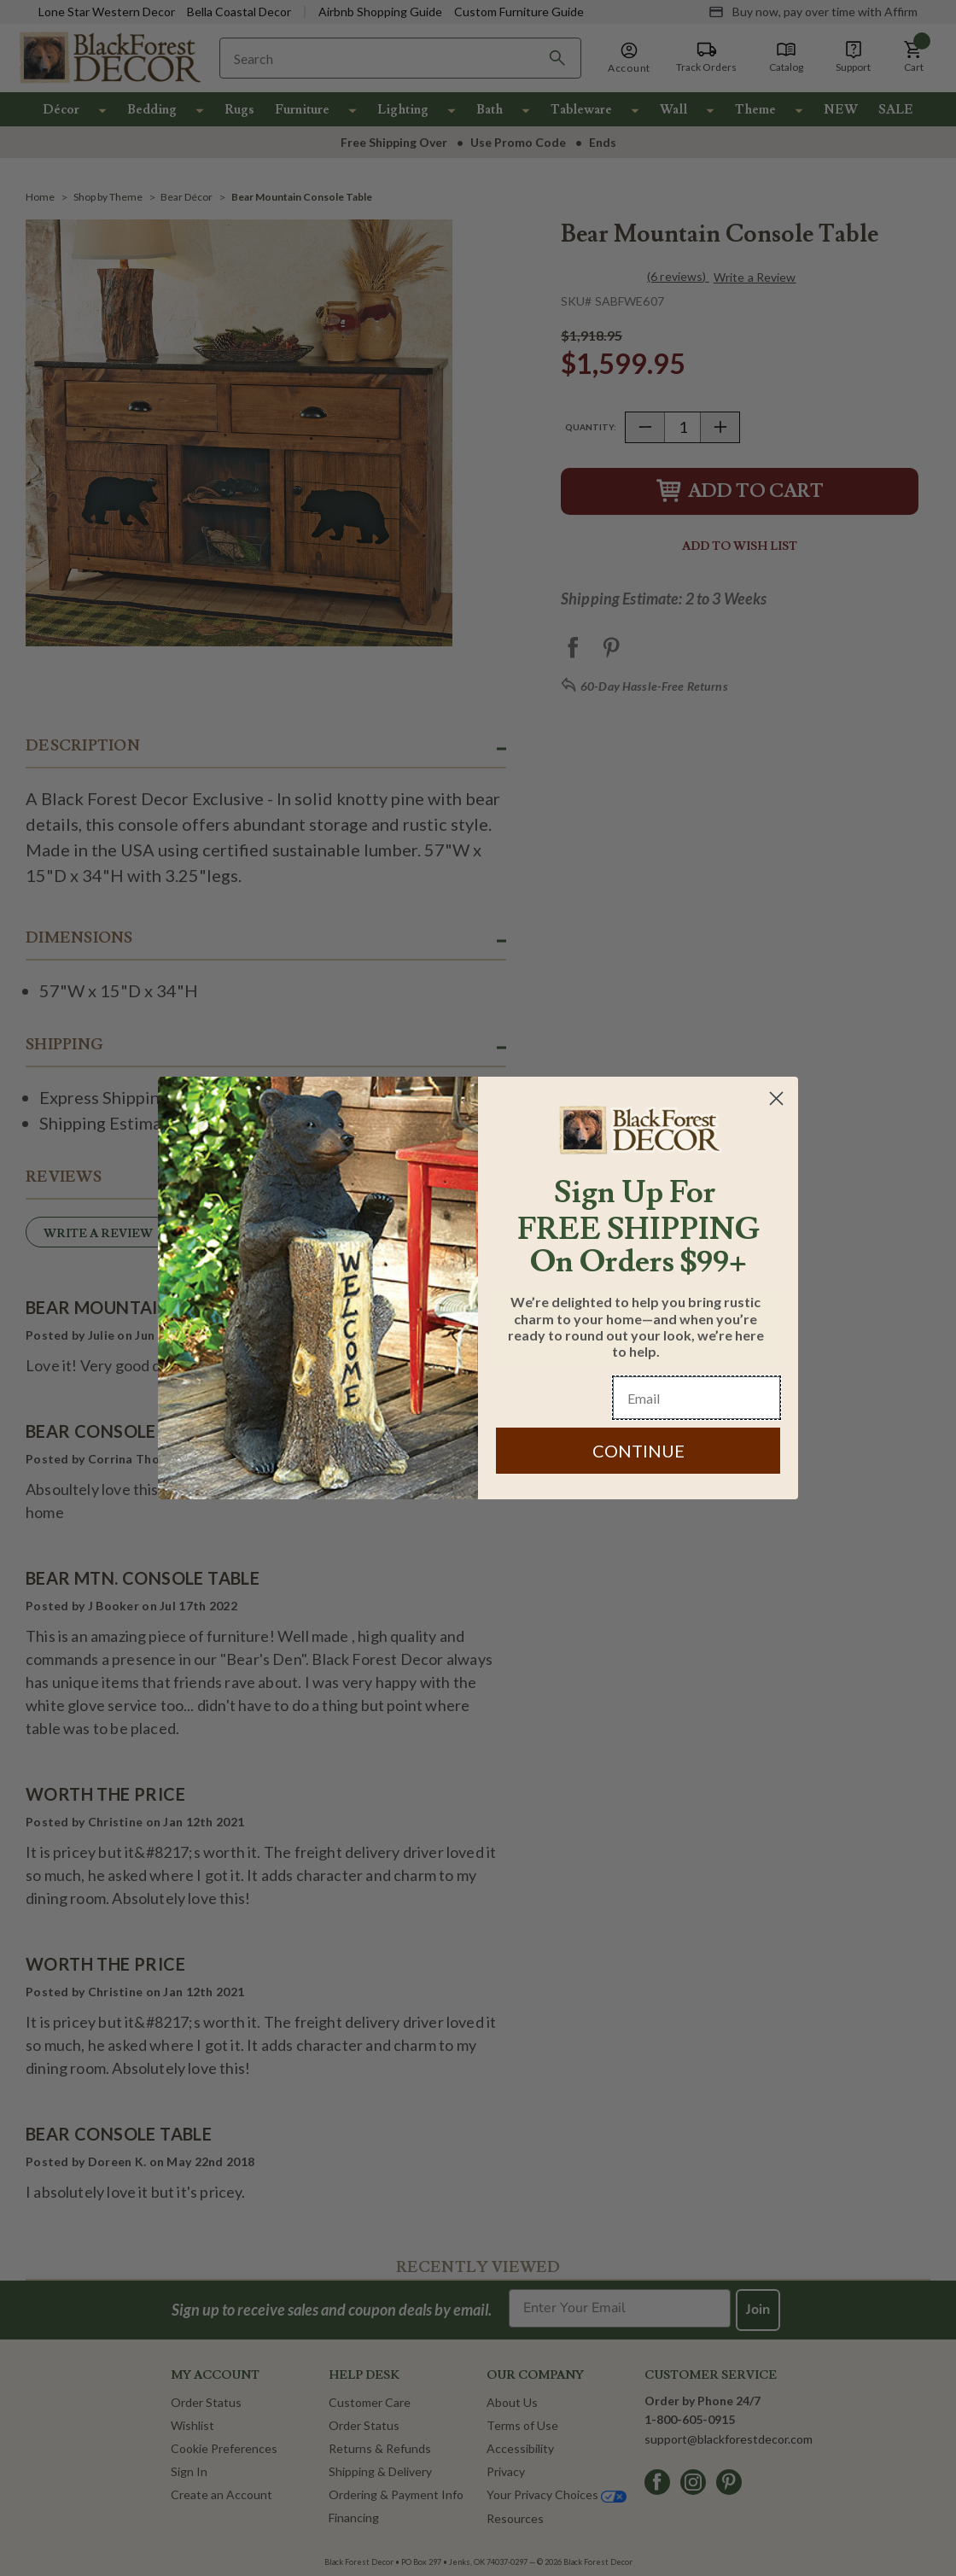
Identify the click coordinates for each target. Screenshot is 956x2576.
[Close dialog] (776, 1098)
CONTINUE (638, 1450)
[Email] (696, 1397)
